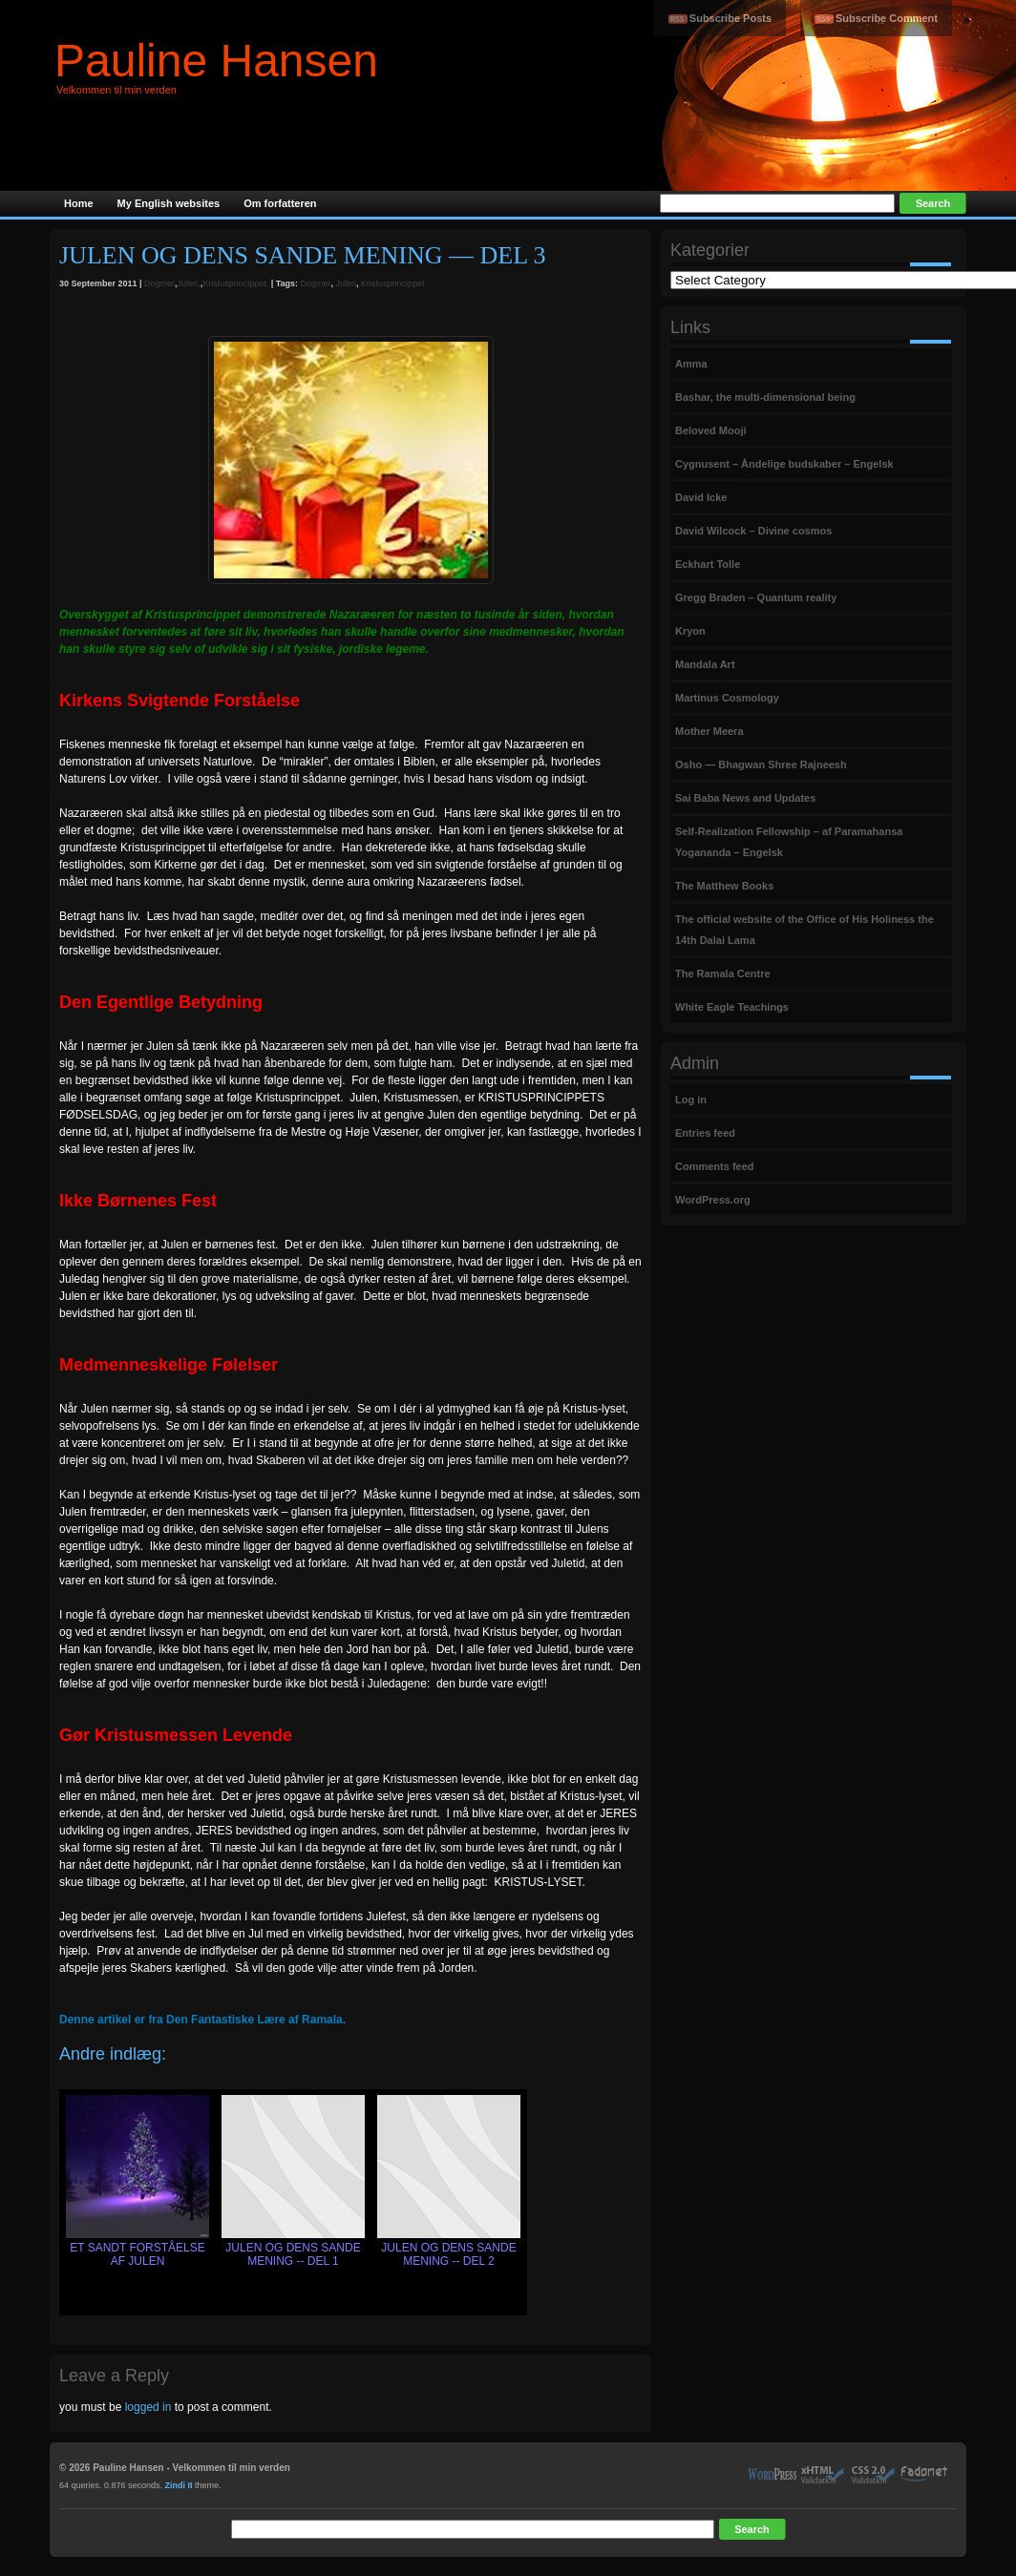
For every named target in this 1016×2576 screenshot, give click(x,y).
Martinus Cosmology (727, 697)
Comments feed (714, 1166)
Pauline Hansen (216, 60)
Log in (691, 1099)
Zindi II (179, 2485)
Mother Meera (709, 731)
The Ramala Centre (723, 973)
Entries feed (705, 1133)
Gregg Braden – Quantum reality (755, 597)
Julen (346, 283)
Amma (691, 363)
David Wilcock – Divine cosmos (753, 530)
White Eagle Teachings (732, 1007)
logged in (148, 2407)
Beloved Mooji (711, 430)
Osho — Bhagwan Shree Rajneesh (761, 764)
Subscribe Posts (730, 18)
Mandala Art (705, 664)
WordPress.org (713, 1199)
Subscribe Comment (887, 18)
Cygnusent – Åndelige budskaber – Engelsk (784, 464)
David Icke (701, 497)
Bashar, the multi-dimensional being (765, 397)
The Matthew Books (724, 885)
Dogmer (159, 283)
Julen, (189, 283)
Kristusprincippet (393, 283)
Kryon (690, 631)
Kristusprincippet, (235, 283)
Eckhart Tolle (707, 564)
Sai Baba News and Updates (745, 798)
